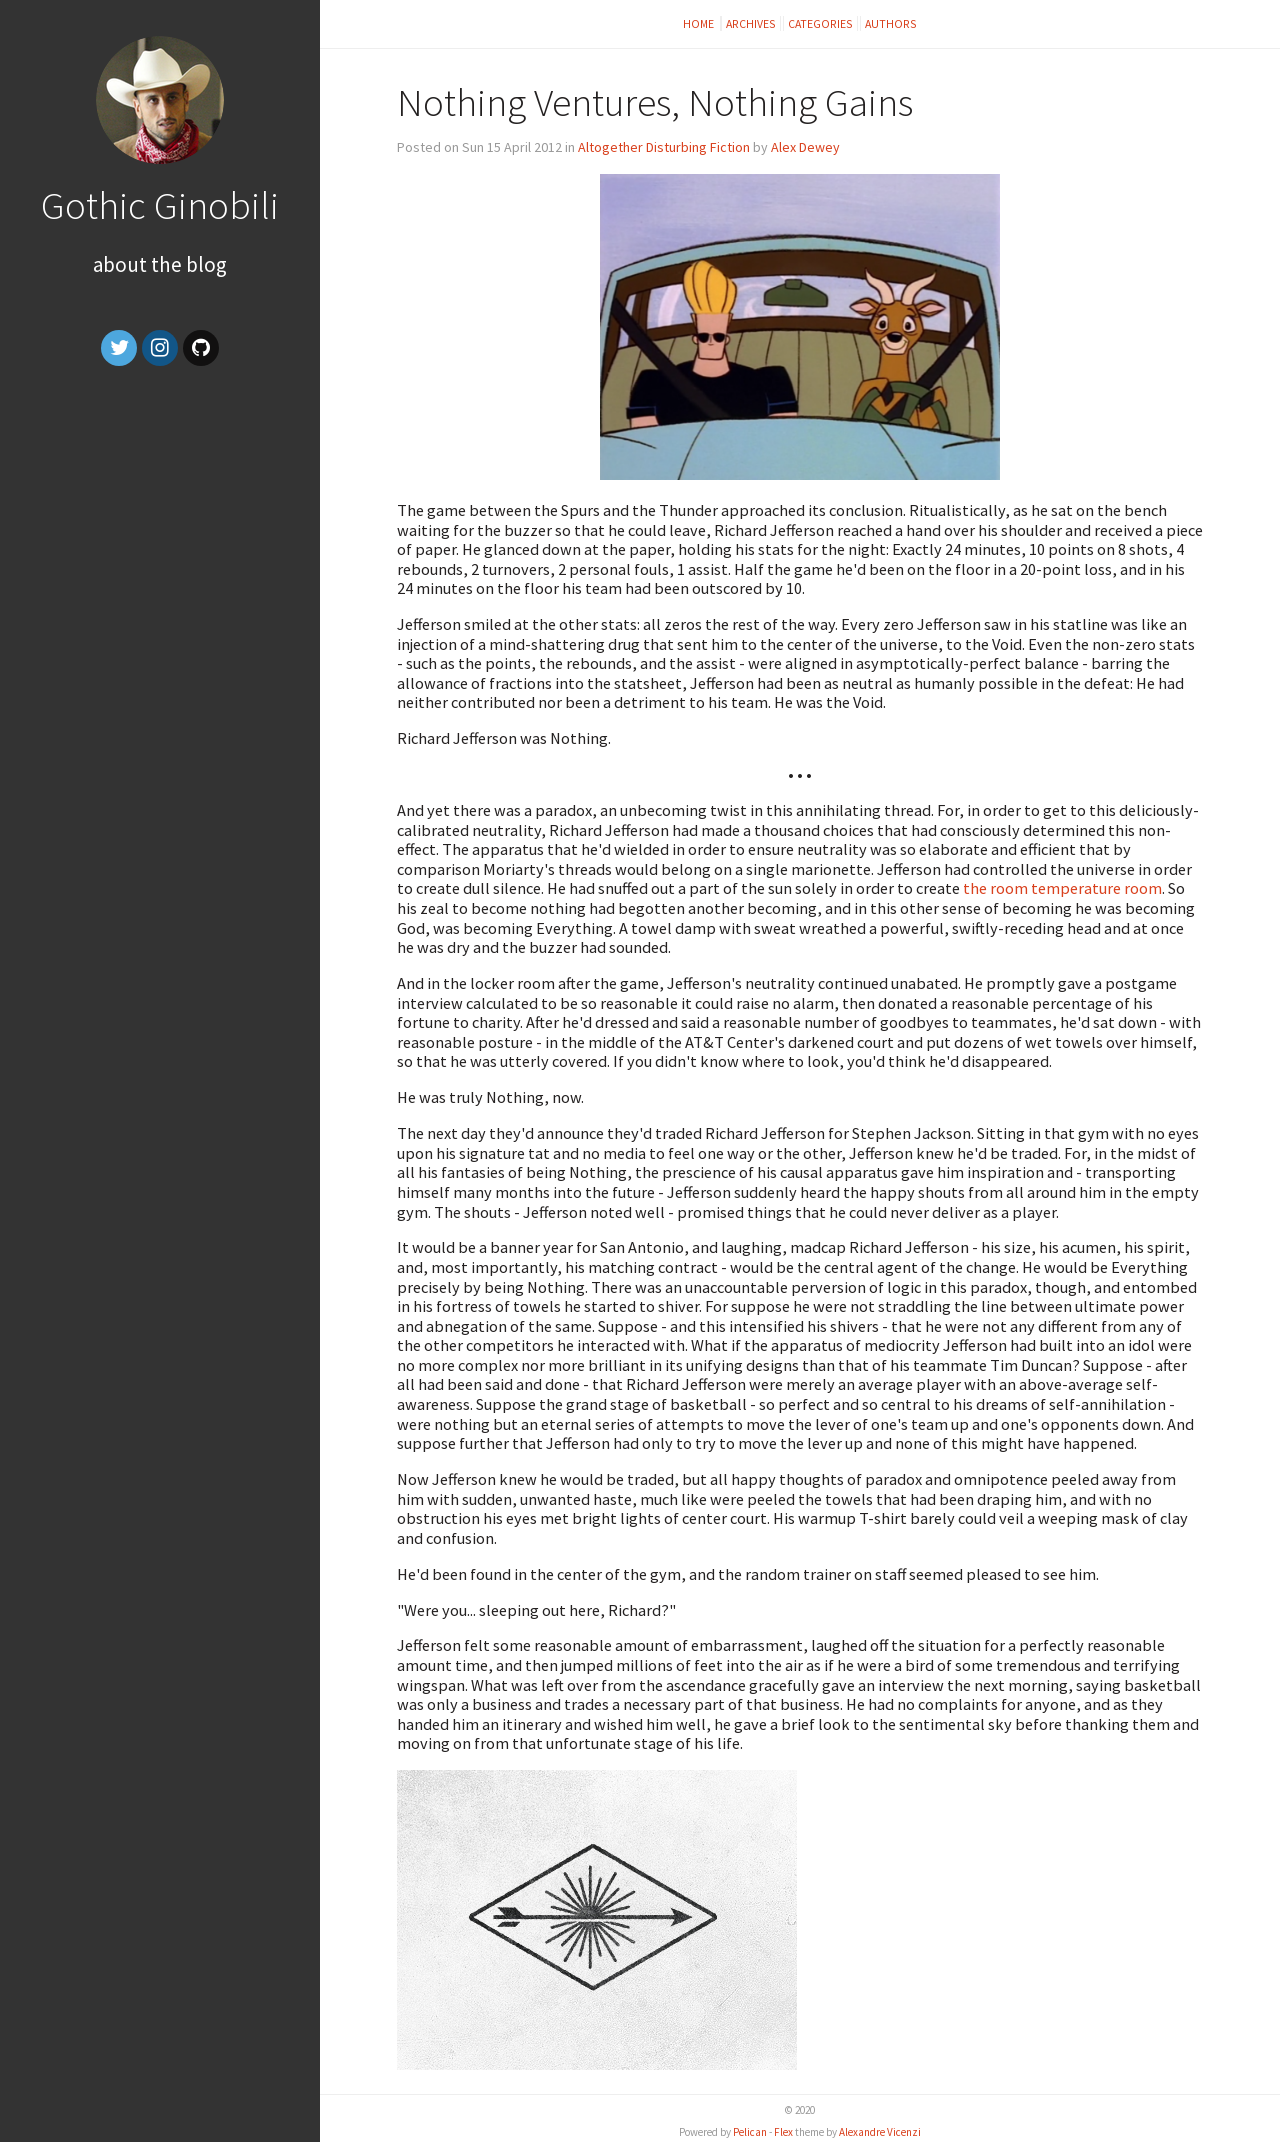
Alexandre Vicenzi (880, 2132)
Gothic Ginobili (160, 205)
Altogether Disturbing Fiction (664, 147)
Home (699, 23)
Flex (783, 2132)
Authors (891, 23)
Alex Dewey (805, 147)
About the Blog (160, 264)
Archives (751, 23)
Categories (820, 23)
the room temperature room (1062, 888)
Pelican (750, 2132)
